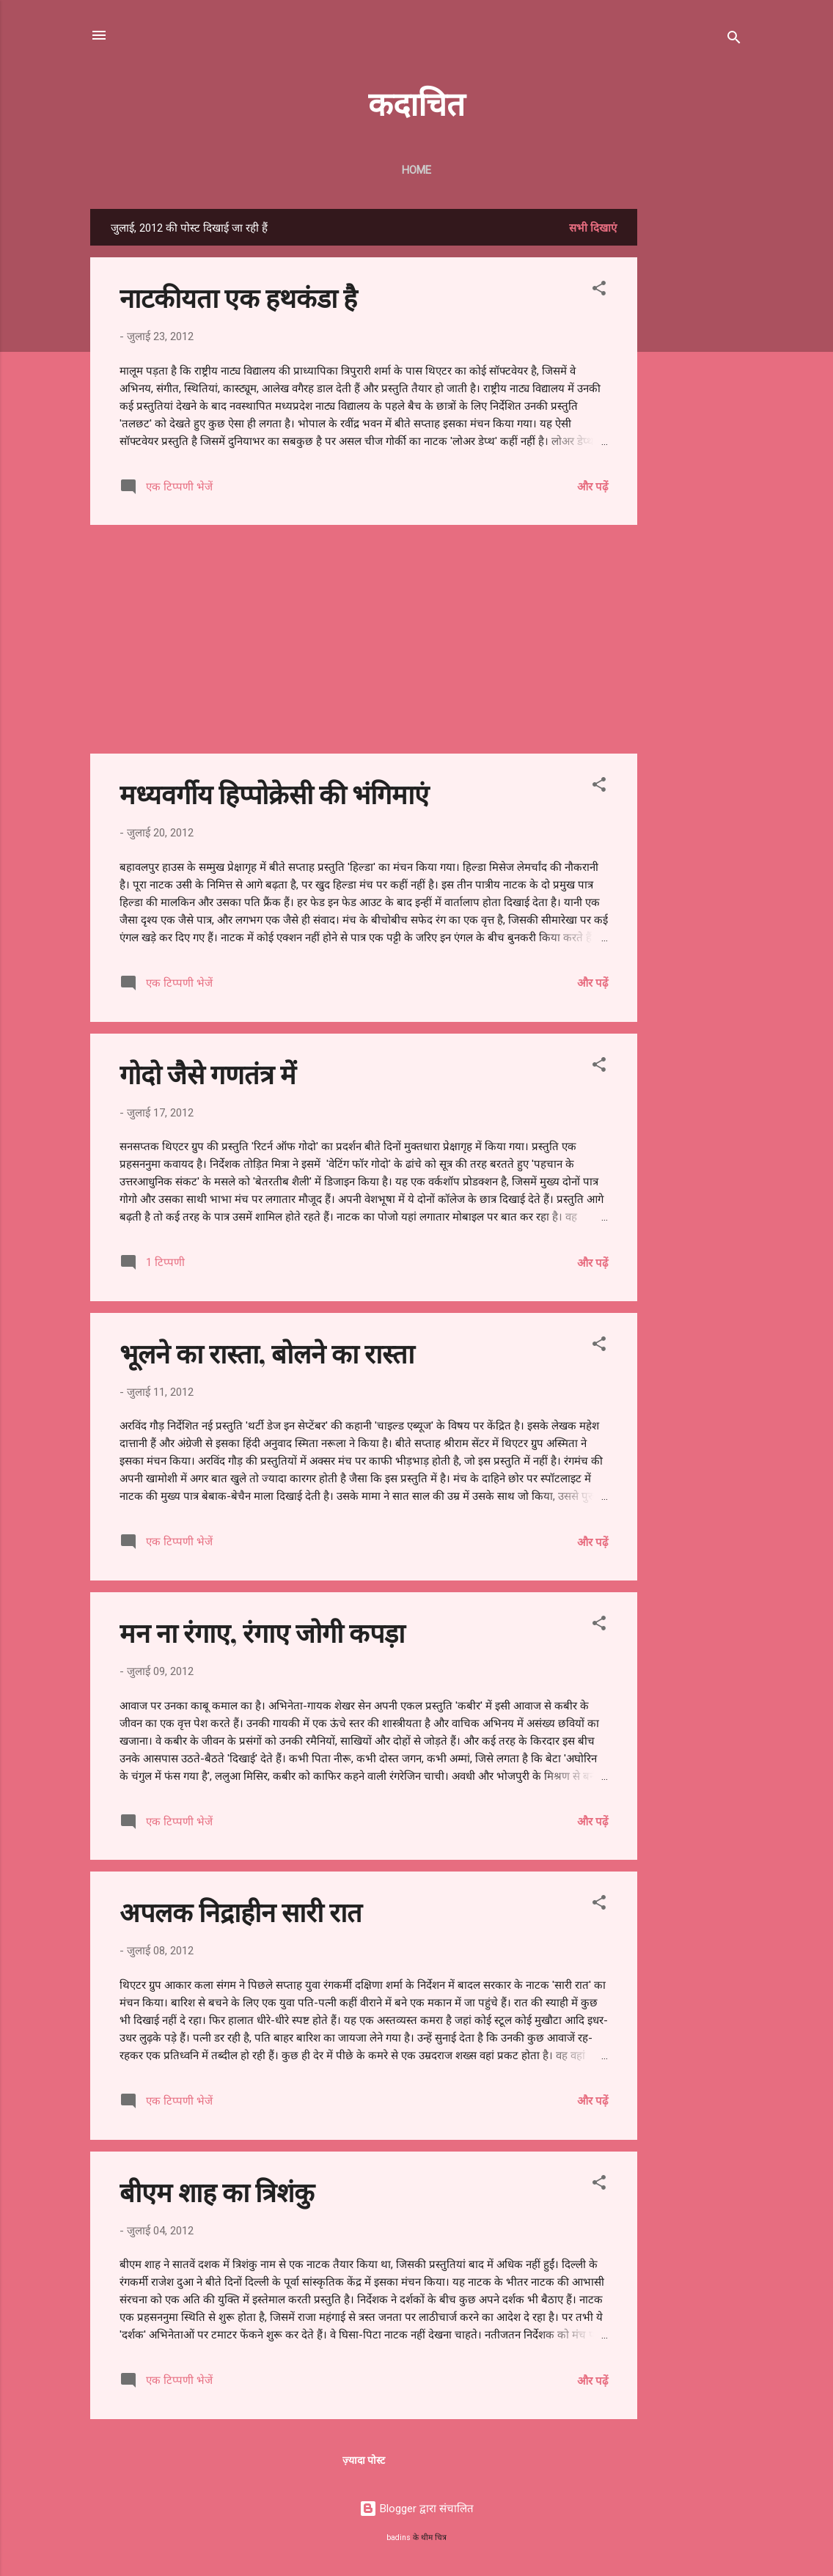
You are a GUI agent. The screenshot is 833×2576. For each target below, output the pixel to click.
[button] (599, 290)
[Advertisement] (696, 429)
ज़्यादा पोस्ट (363, 2460)
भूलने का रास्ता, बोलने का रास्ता (267, 1352)
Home (416, 170)
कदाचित (416, 102)
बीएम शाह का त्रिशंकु (217, 2191)
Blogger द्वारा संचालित (416, 2508)
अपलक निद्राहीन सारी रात (241, 1911)
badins (398, 2537)
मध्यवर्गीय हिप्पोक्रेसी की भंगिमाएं (274, 793)
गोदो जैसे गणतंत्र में (208, 1073)
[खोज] (734, 40)
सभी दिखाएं (593, 228)
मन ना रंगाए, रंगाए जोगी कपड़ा (262, 1631)
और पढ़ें (592, 486)
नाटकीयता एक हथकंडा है (238, 296)
